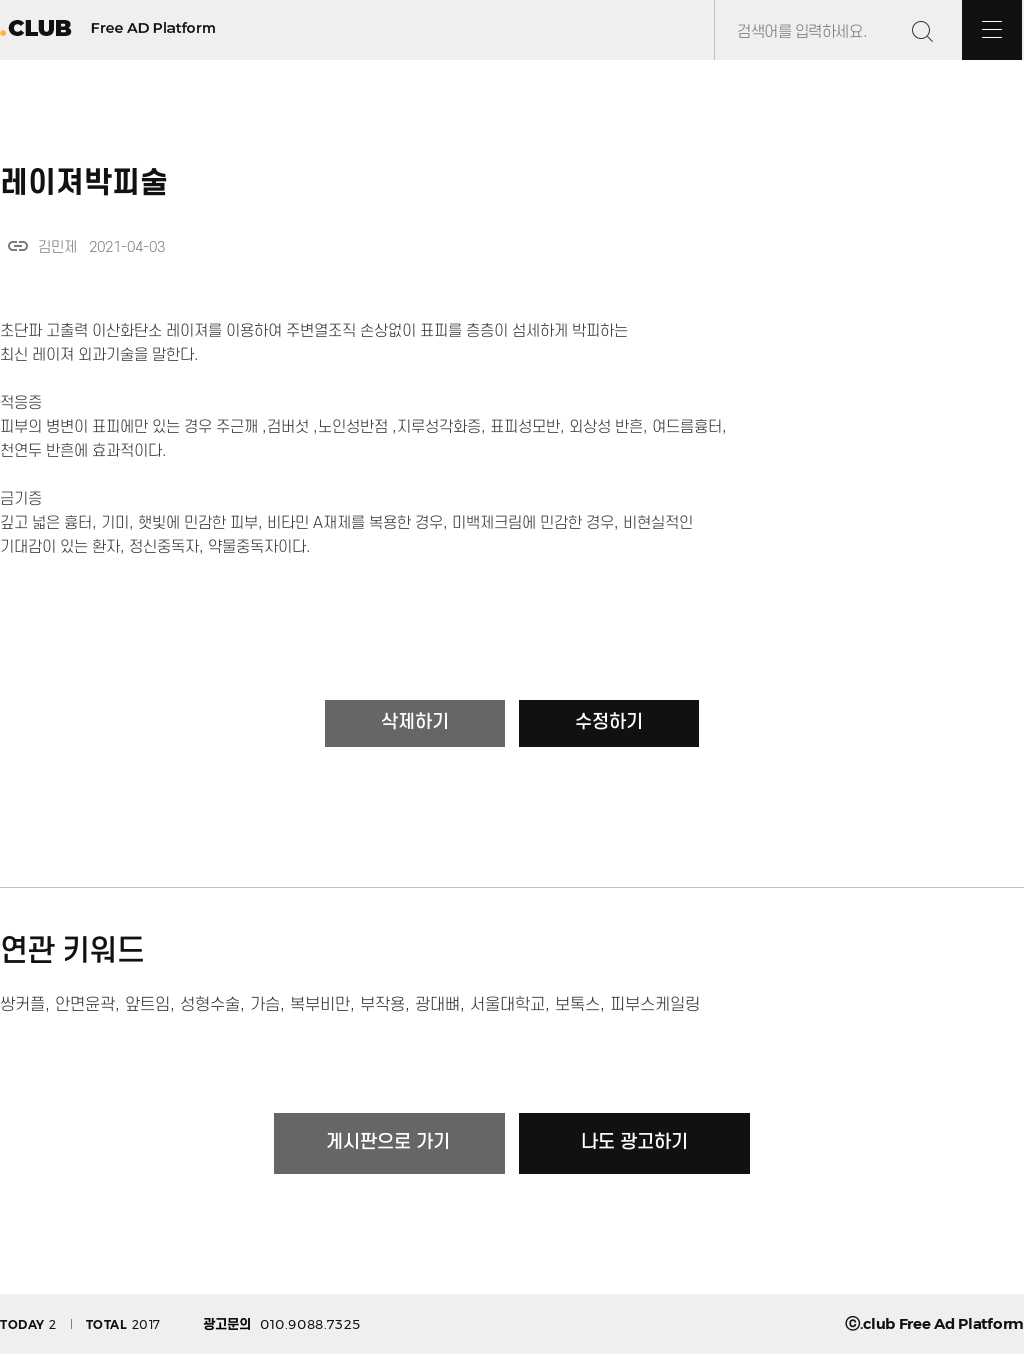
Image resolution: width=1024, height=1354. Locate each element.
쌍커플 (22, 1005)
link (18, 246)
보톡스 (577, 1005)
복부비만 (320, 1005)
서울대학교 (507, 1005)
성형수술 (210, 1005)
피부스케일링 (655, 1005)
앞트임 (147, 1005)
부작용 (382, 1005)
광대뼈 (437, 1005)
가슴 (265, 1005)
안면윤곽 (85, 1005)
